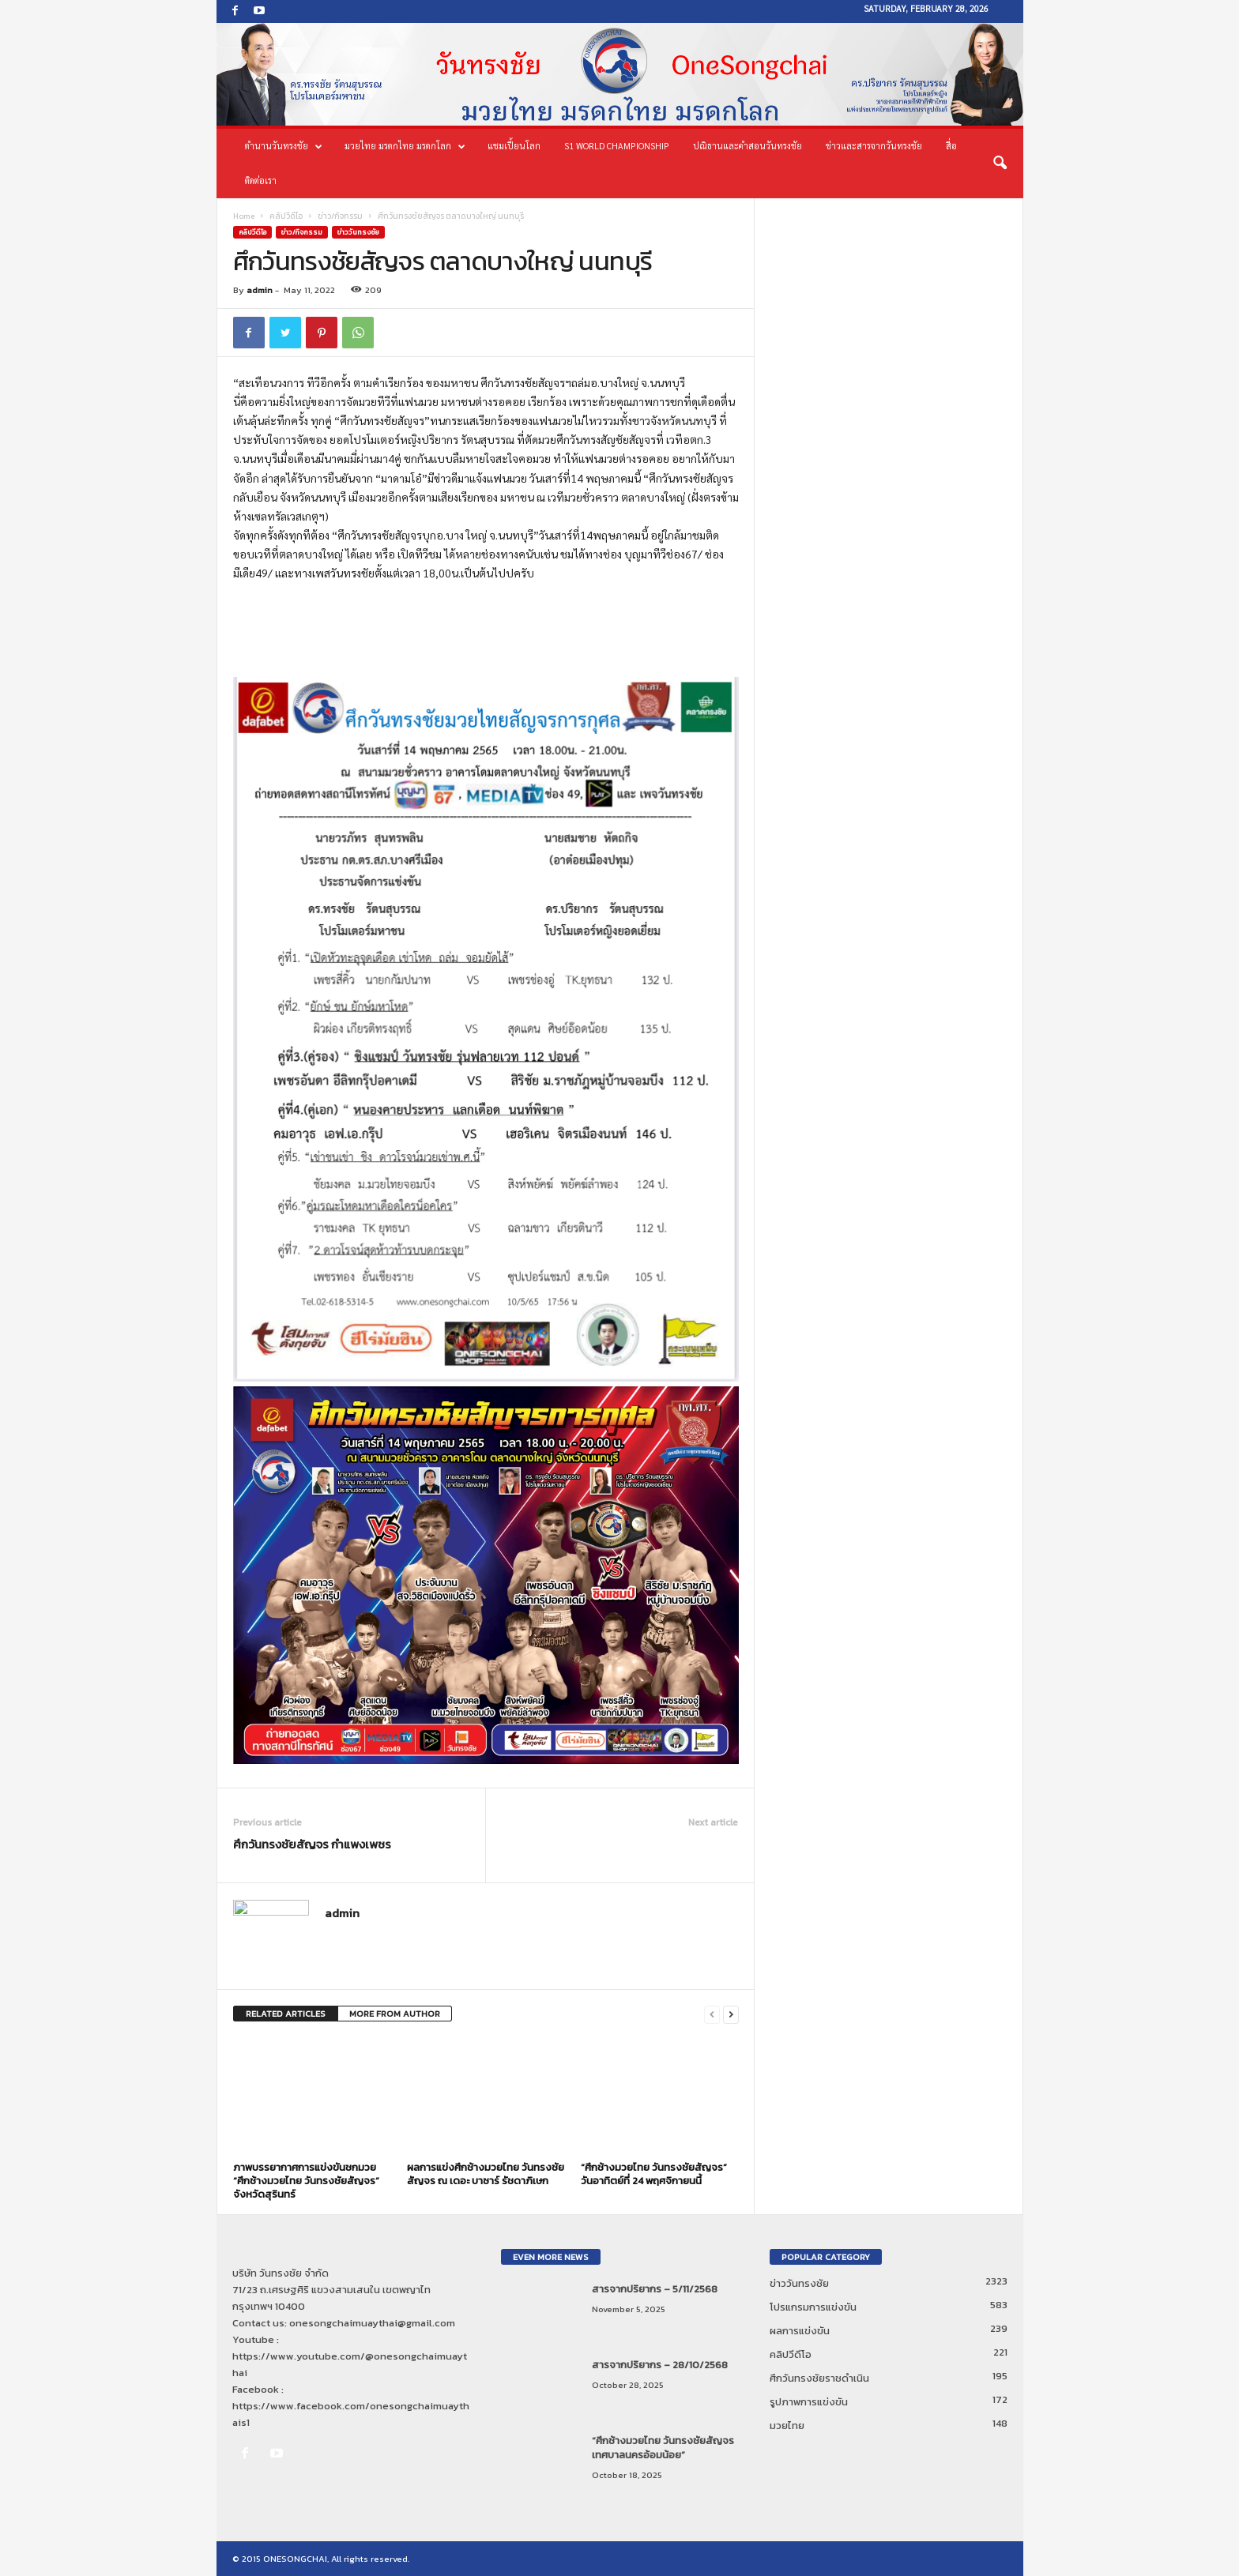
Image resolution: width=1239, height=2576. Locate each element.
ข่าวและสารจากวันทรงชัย (874, 146)
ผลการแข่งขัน (800, 2330)
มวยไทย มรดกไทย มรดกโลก (405, 146)
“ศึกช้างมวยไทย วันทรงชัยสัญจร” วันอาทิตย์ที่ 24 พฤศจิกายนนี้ (654, 2174)
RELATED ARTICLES (286, 2013)
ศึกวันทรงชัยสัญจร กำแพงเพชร (312, 1844)
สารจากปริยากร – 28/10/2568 (660, 2364)
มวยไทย (787, 2425)
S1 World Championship (616, 146)
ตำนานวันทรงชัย (283, 146)
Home (243, 216)
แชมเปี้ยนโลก (514, 146)
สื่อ (951, 146)
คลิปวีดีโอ (286, 216)
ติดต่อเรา (261, 180)
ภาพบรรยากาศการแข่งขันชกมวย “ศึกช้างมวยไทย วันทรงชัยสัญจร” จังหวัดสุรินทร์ (306, 2181)
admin (260, 290)
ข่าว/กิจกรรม (340, 216)
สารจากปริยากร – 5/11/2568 (654, 2288)
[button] (999, 163)
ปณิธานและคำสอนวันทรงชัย (747, 146)
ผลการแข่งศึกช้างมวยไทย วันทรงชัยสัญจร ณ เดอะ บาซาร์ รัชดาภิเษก (485, 2174)
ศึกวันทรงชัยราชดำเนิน (819, 2378)
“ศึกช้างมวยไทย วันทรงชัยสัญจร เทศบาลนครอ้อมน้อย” (663, 2447)
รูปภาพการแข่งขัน (809, 2401)
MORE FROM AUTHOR (394, 2013)
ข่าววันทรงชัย (358, 232)
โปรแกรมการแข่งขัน (813, 2307)
